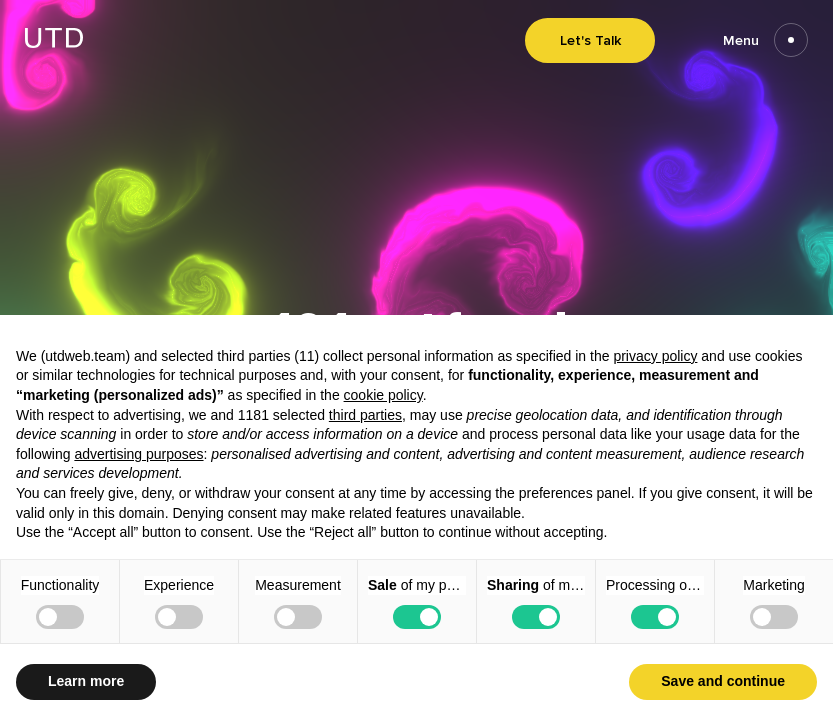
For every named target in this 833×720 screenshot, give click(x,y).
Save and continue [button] (723, 681)
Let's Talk (590, 40)
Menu (765, 40)
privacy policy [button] (655, 356)
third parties (365, 415)
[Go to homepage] (54, 42)
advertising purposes (138, 454)
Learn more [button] (86, 681)
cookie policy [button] (383, 395)
